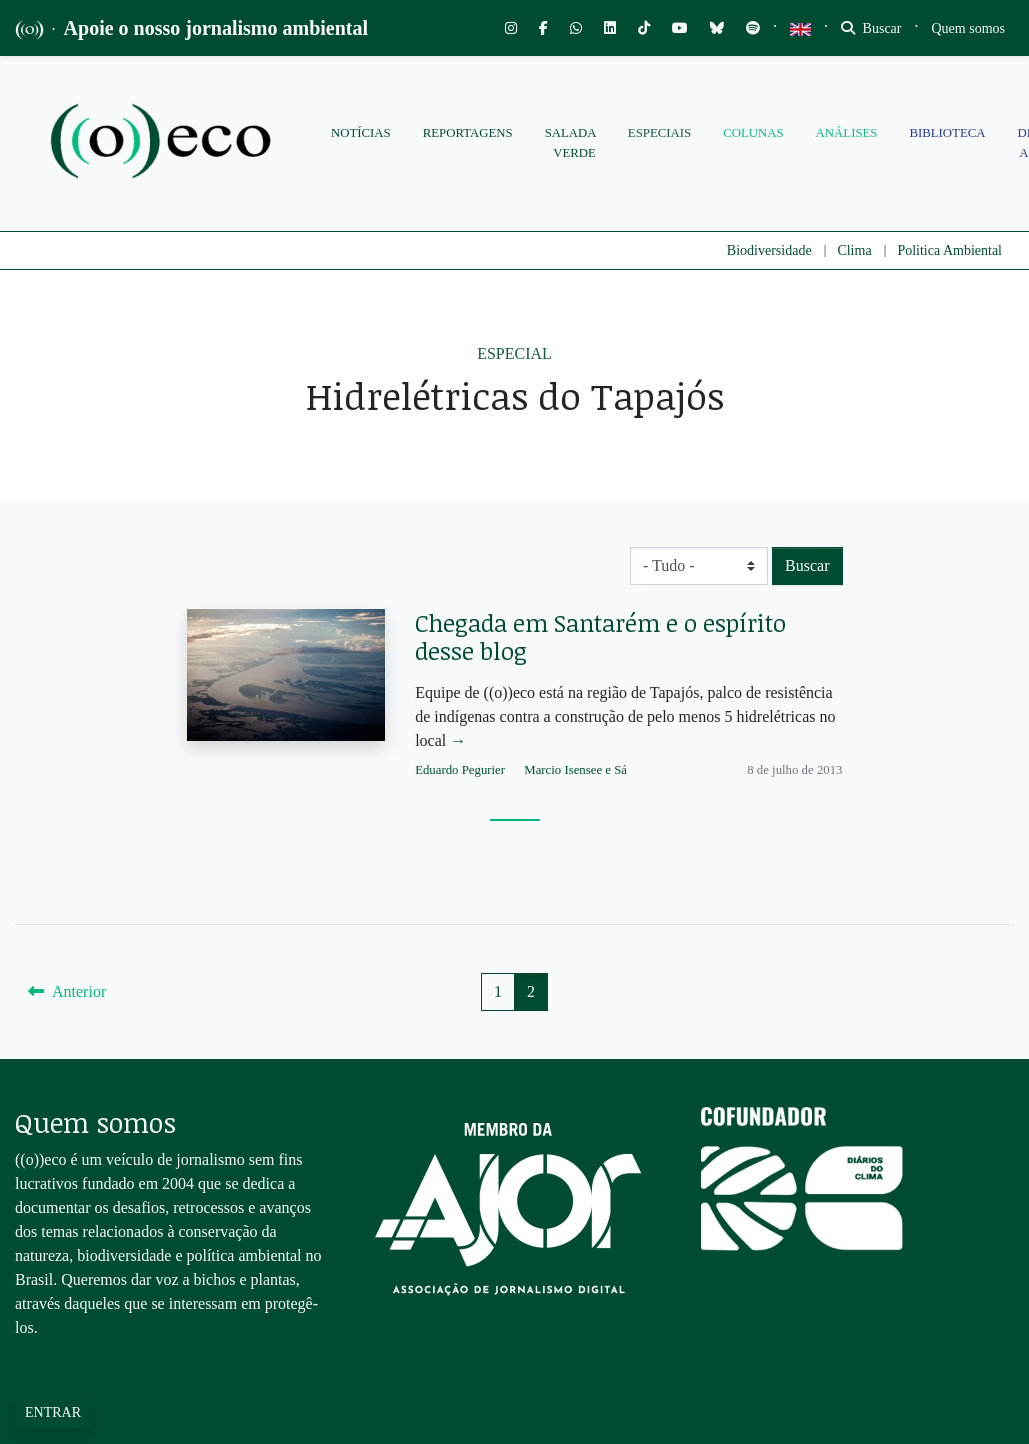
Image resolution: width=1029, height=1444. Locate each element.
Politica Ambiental (949, 250)
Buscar (871, 28)
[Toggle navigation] (969, 28)
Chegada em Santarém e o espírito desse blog (600, 637)
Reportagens (468, 133)
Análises (847, 133)
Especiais (659, 133)
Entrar (53, 1412)
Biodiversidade (769, 250)
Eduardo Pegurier (460, 770)
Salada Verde (570, 142)
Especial (514, 353)
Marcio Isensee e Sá (575, 770)
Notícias (361, 133)
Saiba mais (50, 1367)
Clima (854, 250)
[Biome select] (699, 566)
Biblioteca (947, 133)
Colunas (753, 133)
